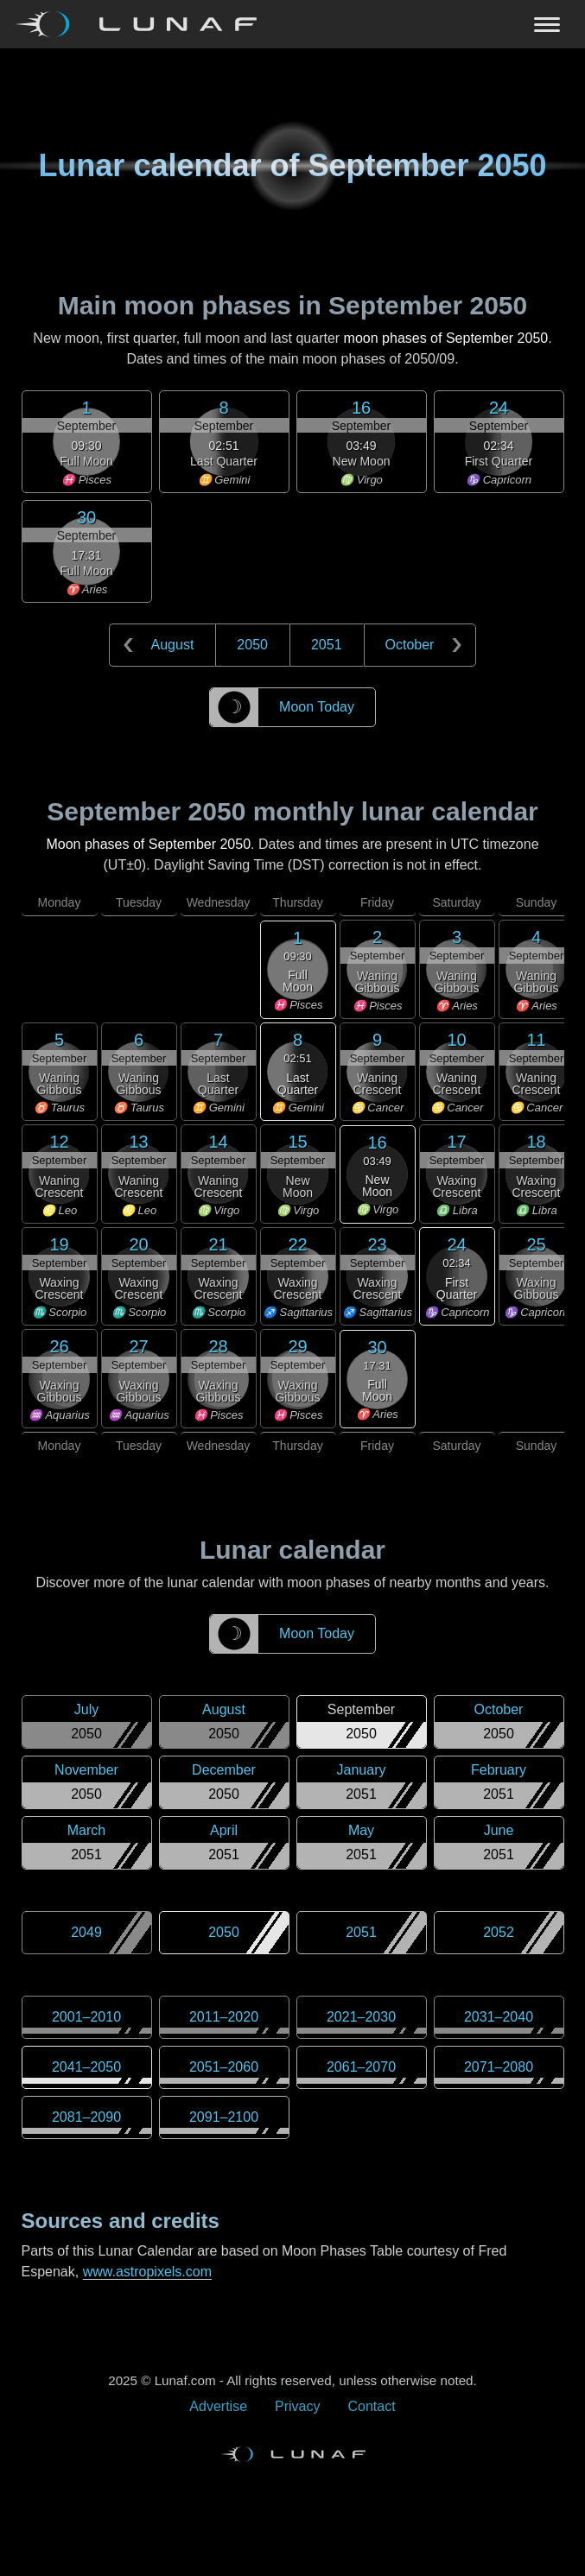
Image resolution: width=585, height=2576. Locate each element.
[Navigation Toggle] (292, 24)
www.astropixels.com (147, 2271)
